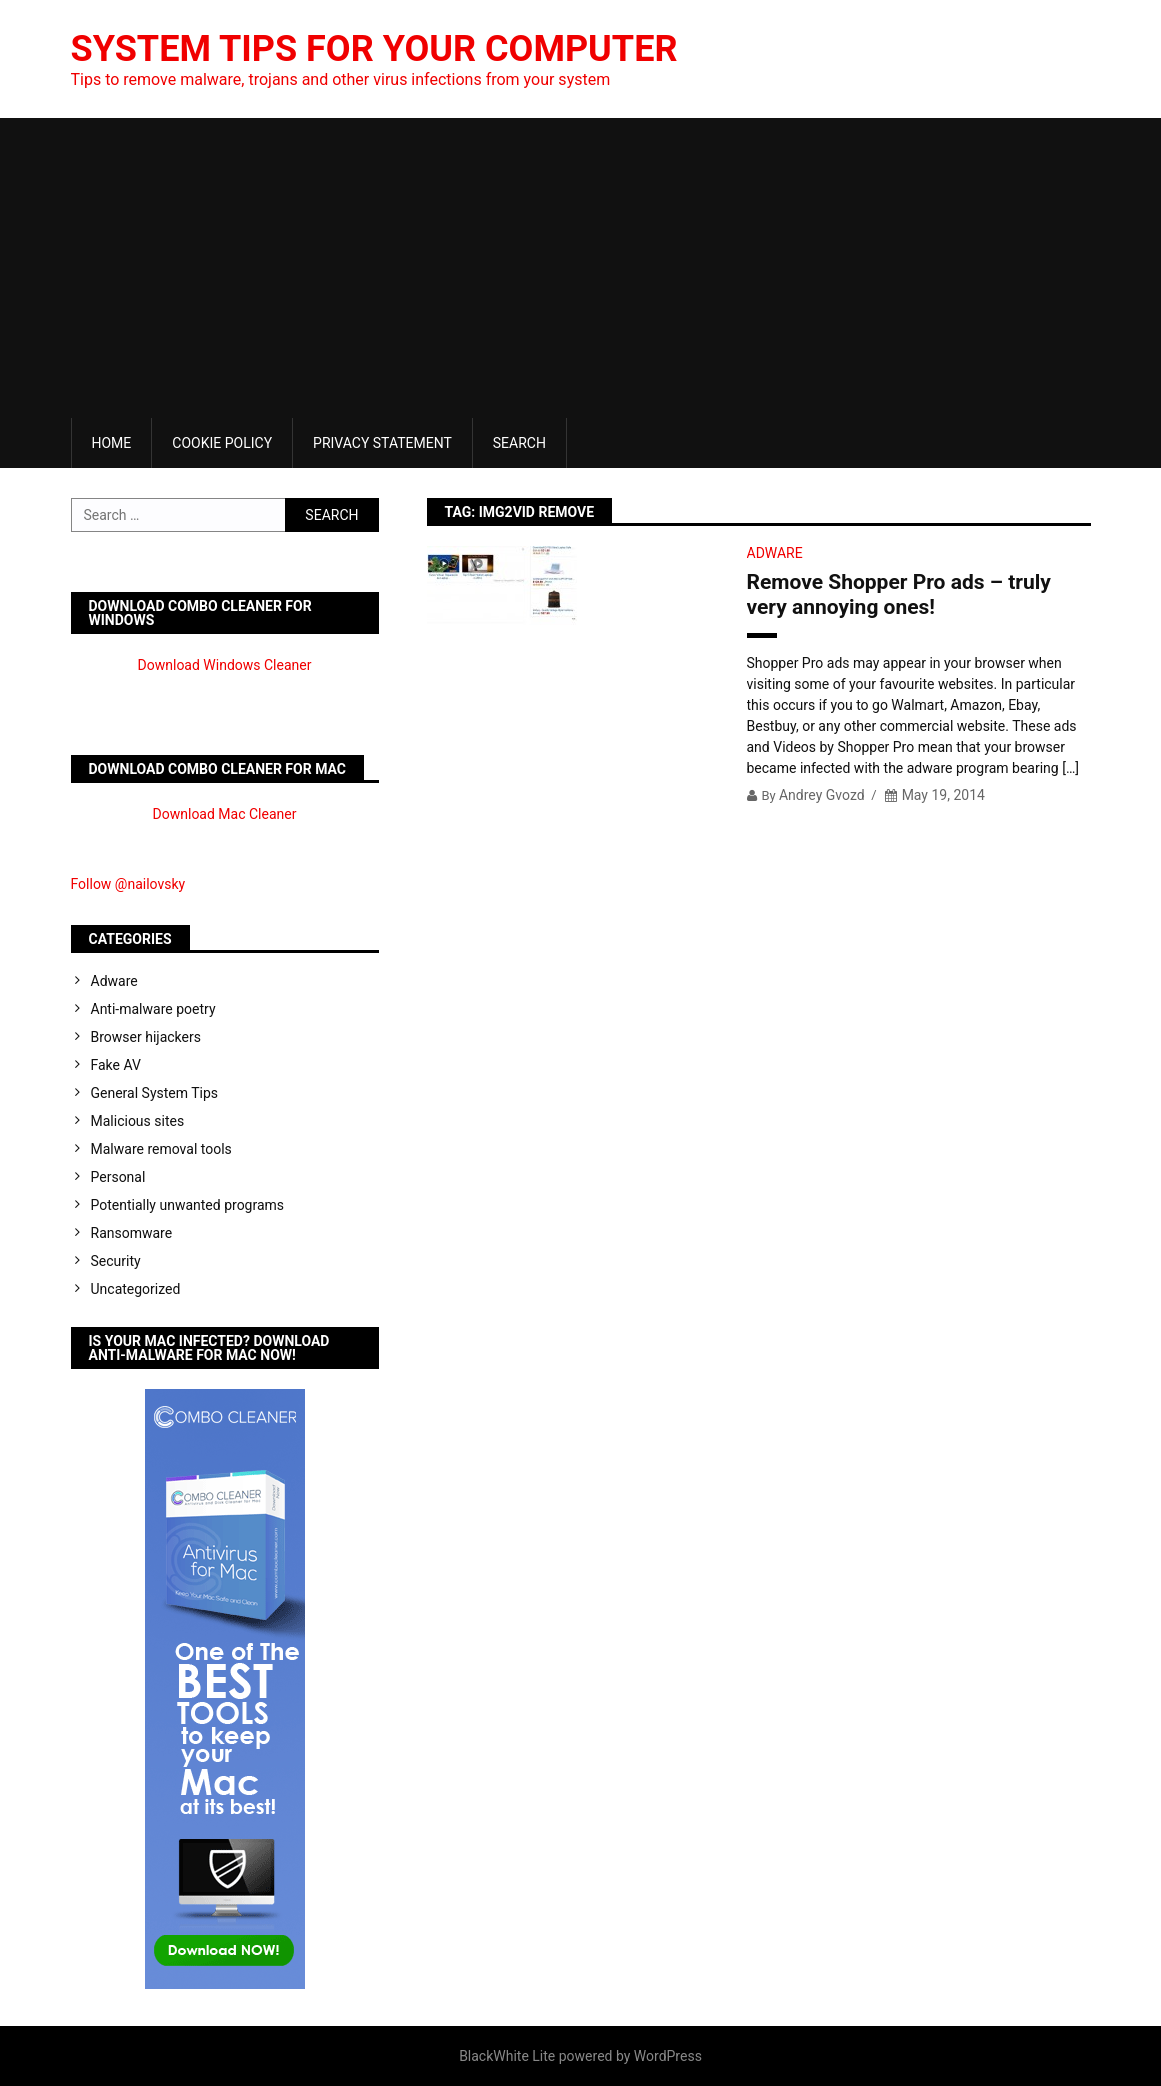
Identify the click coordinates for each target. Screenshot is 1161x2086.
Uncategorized (136, 1289)
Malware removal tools (161, 1149)
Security (116, 1261)
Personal (118, 1177)
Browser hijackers (146, 1037)
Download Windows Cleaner (225, 665)
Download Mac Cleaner (225, 814)
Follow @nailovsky (128, 884)
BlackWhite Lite (507, 2056)
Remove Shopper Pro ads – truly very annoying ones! (899, 594)
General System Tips (155, 1093)
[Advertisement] (581, 268)
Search (519, 443)
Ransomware (132, 1233)
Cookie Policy (222, 443)
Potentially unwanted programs (188, 1205)
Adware (775, 553)
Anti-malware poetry (153, 1009)
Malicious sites (138, 1121)
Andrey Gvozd (822, 795)
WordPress (668, 2056)
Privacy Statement (382, 443)
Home (112, 443)
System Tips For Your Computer (374, 49)
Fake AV (116, 1065)
